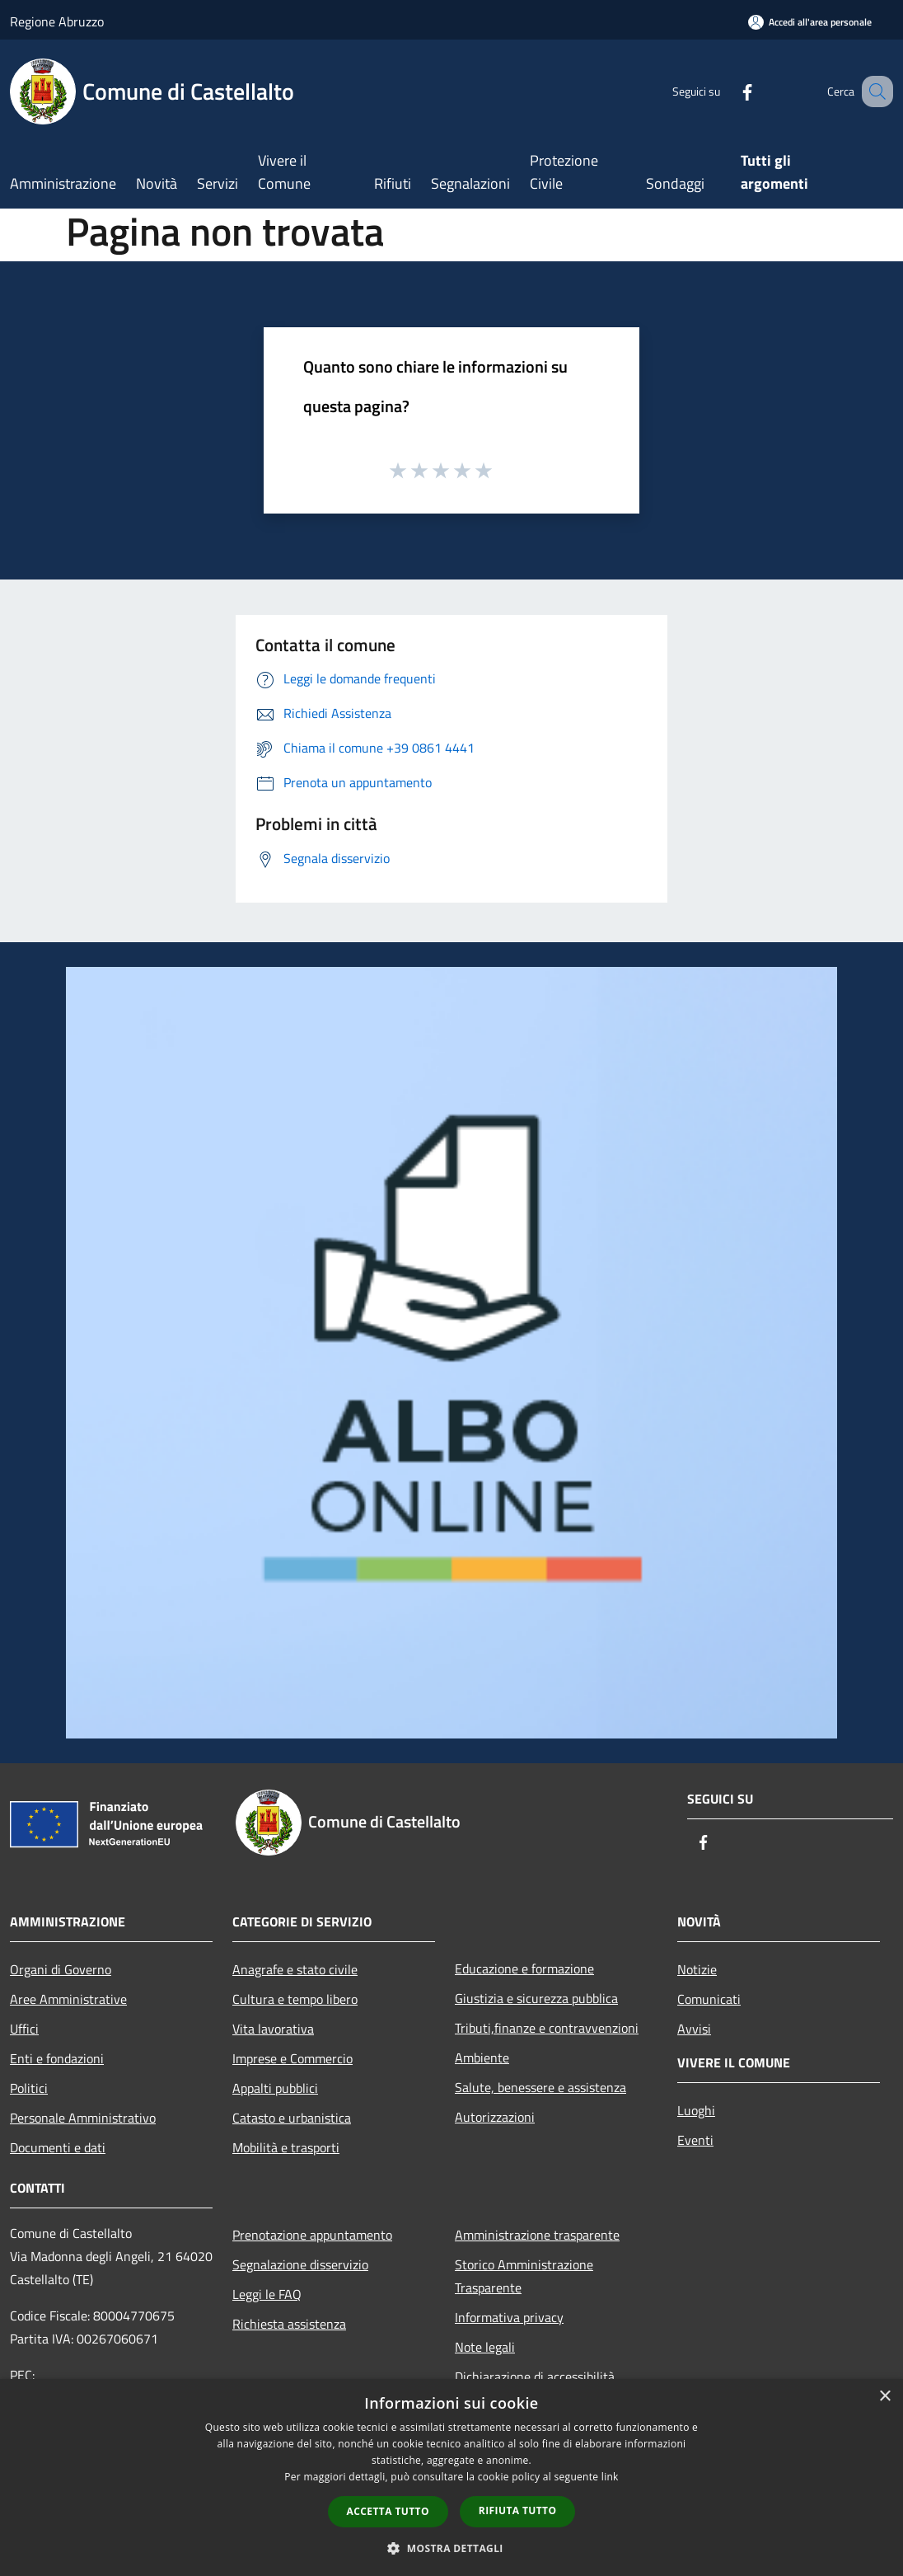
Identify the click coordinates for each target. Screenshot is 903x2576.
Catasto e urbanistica (291, 2118)
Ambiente (482, 2057)
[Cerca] (873, 91)
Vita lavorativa (273, 2029)
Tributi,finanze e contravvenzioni (547, 2028)
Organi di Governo (60, 1969)
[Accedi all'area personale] (810, 21)
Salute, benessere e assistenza (540, 2087)
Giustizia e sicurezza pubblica (536, 1998)
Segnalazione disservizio (300, 2264)
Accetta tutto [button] (388, 2511)
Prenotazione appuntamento (312, 2235)
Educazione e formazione (524, 1968)
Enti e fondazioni (57, 2058)
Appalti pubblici (275, 2088)
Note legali (485, 2347)
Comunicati (709, 1999)
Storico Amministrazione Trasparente (524, 2276)
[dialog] (451, 2477)
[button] (451, 2548)
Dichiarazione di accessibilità (535, 2376)
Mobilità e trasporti (285, 2147)
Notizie (697, 1969)
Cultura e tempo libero (295, 1999)
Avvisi (694, 2029)
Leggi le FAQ (267, 2294)
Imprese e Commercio (292, 2058)
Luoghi (696, 2110)
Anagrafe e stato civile (295, 1969)
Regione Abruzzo (57, 21)
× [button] (884, 2397)
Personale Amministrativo (83, 2118)
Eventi (695, 2140)
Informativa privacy (509, 2317)
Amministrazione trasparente (537, 2235)
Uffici (24, 2029)
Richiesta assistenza (289, 2324)
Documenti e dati (57, 2147)
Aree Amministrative (68, 1999)
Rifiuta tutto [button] (518, 2510)
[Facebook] (726, 91)
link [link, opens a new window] (610, 2477)
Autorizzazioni (495, 2117)
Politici (29, 2088)
